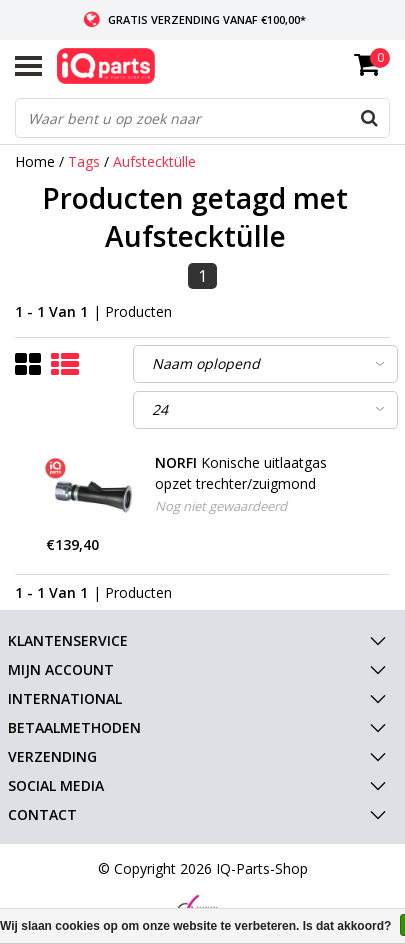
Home (35, 161)
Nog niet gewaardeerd (221, 506)
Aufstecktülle (154, 161)
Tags (84, 161)
